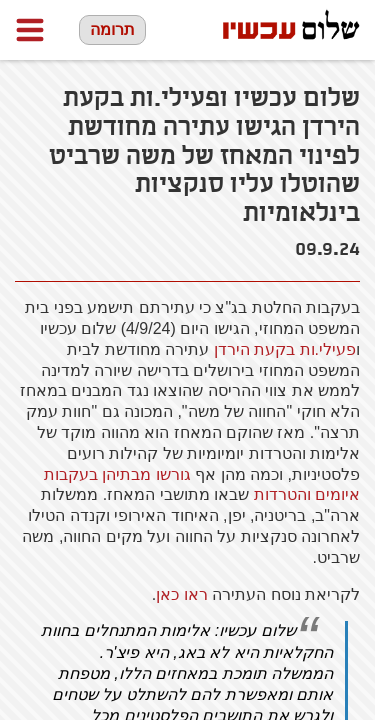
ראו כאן (181, 594)
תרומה (112, 29)
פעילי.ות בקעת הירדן (285, 349)
